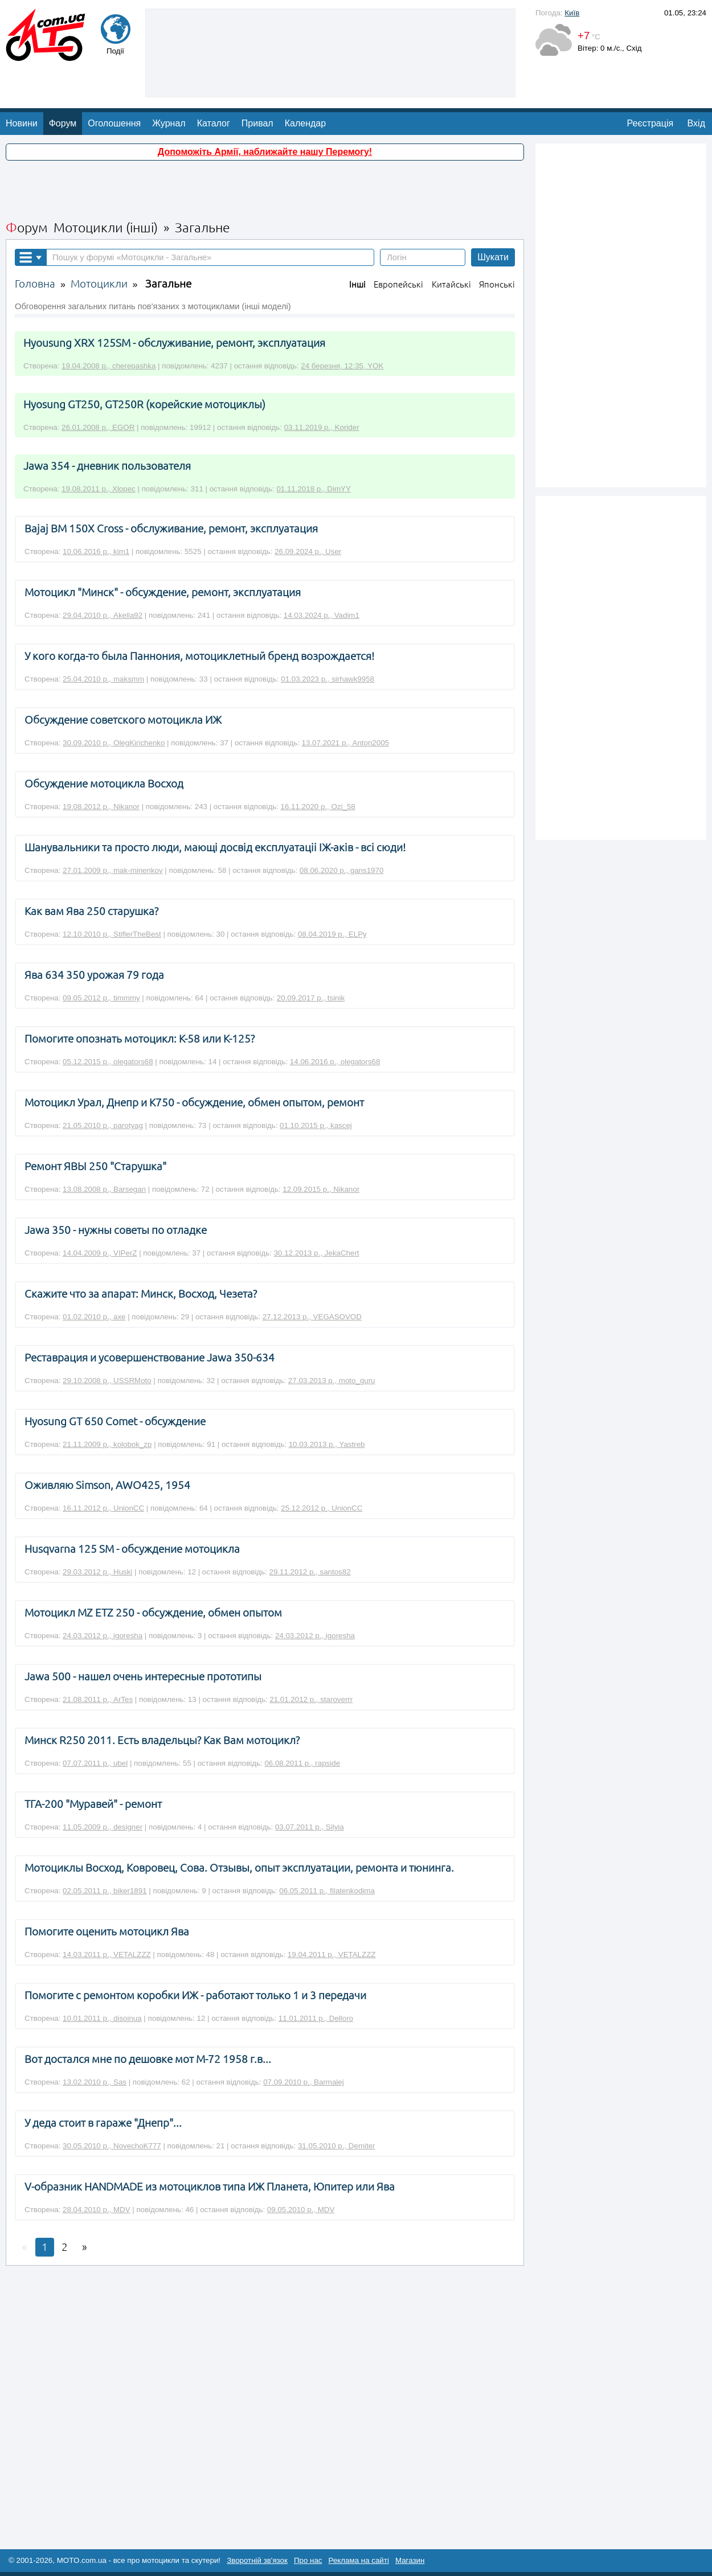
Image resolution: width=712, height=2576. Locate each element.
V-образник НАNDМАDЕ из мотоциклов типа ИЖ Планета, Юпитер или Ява (209, 2187)
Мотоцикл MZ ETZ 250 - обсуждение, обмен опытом (153, 1613)
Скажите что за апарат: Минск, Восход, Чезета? (140, 1294)
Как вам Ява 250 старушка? (91, 911)
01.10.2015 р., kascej (316, 1125)
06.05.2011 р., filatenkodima (326, 1890)
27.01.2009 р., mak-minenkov (113, 870)
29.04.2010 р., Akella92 (102, 615)
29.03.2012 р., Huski (97, 1572)
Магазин (409, 2560)
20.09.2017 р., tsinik (311, 998)
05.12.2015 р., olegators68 (108, 1061)
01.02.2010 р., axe (94, 1316)
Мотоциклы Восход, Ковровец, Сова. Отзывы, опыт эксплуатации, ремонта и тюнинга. (239, 1868)
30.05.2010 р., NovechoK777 (112, 2146)
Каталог (213, 123)
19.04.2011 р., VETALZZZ (332, 1954)
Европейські (398, 284)
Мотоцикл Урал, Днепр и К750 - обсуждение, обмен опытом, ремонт (194, 1103)
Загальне (168, 284)
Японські (497, 284)
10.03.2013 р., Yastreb (327, 1444)
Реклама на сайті (359, 2560)
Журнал (168, 123)
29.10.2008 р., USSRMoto (107, 1380)
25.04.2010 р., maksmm (103, 679)
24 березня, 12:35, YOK (342, 366)
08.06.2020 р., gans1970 (341, 870)
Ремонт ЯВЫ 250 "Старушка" (95, 1166)
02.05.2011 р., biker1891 (104, 1890)
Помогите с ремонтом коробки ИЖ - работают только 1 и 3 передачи (195, 1995)
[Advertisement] (330, 52)
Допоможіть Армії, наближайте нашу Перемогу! (265, 152)
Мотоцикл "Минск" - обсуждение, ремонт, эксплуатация (162, 592)
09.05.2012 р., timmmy (101, 998)
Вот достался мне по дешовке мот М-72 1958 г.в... (147, 2059)
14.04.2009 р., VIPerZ (100, 1253)
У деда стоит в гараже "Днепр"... (103, 2123)
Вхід (696, 123)
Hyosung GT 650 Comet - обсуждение (115, 1422)
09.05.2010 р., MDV (301, 2209)
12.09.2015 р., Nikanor (321, 1189)
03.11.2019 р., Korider (321, 427)
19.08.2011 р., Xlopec (99, 489)
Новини (22, 123)
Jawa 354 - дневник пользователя (107, 466)
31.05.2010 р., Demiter (336, 2146)
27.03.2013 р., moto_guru (331, 1380)
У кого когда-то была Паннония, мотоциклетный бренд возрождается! (199, 656)
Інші (357, 284)
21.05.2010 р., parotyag (103, 1125)
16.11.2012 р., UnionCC (103, 1508)
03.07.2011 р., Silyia (309, 1827)
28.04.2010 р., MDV (96, 2209)
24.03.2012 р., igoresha (102, 1635)
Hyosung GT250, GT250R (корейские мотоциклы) (144, 405)
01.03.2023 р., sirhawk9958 (327, 679)
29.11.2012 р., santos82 (310, 1572)
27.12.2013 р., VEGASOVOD (312, 1316)
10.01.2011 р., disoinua (102, 2018)
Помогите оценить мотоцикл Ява (106, 1932)
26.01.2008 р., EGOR (98, 427)
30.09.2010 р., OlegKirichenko (114, 743)
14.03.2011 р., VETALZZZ (107, 1954)
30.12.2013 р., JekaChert (316, 1253)
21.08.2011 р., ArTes (98, 1699)
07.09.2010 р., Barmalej (303, 2082)
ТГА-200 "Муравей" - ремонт (93, 1804)
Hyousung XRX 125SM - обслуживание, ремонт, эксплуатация (174, 343)
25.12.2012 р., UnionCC (321, 1508)
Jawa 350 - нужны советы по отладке (115, 1230)
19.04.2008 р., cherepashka (109, 366)
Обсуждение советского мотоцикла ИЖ (123, 720)
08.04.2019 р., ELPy (332, 934)
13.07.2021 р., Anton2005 (345, 743)
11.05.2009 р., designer (102, 1827)
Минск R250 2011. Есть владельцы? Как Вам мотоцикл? (162, 1740)
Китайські (451, 284)
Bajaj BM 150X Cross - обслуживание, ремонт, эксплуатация (171, 529)
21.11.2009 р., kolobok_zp (107, 1444)
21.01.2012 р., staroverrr (311, 1699)
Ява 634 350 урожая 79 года (94, 975)
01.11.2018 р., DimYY (313, 489)
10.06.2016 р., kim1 (96, 551)
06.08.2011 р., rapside (302, 1763)
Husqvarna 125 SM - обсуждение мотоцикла (132, 1549)
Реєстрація (650, 123)
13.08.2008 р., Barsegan (104, 1189)
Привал (257, 123)
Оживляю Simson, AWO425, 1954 (107, 1485)
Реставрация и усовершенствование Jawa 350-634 (149, 1358)
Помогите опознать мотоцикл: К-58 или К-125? (139, 1039)
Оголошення (114, 123)
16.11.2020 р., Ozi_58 (318, 806)
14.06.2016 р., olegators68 (335, 1061)
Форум (63, 123)
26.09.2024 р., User (308, 551)
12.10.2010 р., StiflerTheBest (112, 934)
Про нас (308, 2560)
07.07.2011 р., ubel (95, 1763)
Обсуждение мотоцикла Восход (103, 784)
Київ (571, 13)
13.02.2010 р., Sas (94, 2082)
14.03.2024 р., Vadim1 (321, 615)
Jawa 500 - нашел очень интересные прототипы (142, 1677)
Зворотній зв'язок (257, 2560)
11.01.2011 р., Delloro (316, 2018)
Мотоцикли (99, 284)
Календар (305, 123)
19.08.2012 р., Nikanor (101, 806)
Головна (35, 284)
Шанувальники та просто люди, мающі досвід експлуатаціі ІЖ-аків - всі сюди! (215, 848)
